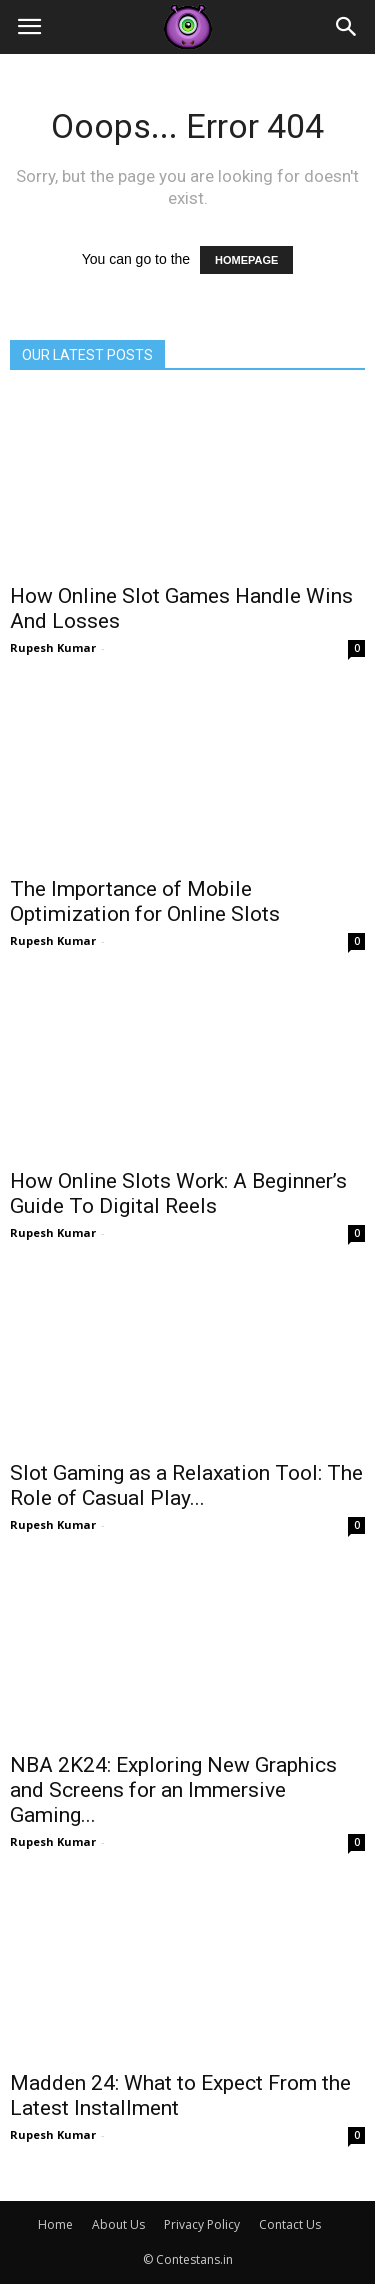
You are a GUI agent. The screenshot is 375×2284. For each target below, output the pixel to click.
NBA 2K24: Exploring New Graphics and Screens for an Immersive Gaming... (173, 1790)
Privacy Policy (202, 2224)
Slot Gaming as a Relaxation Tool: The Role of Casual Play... (186, 1485)
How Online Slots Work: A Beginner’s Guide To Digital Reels (178, 1193)
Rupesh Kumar (53, 647)
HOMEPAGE (246, 260)
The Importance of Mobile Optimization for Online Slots (145, 901)
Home (55, 2224)
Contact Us (290, 2224)
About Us (118, 2224)
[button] (347, 27)
